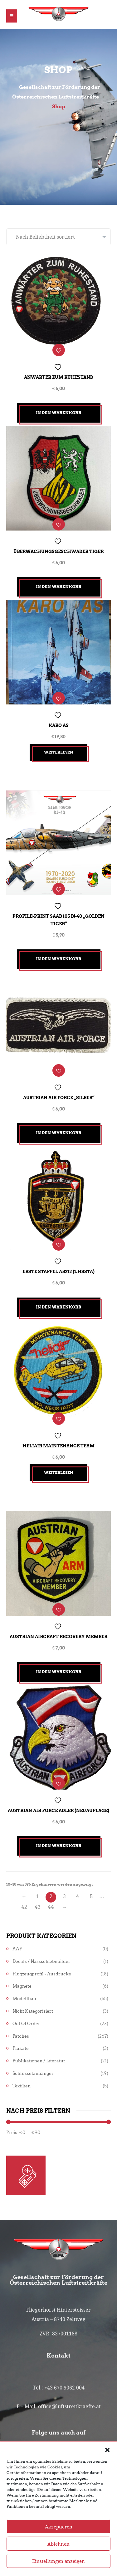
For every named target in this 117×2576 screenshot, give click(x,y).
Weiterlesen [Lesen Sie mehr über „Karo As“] (58, 752)
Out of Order (26, 2023)
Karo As (59, 725)
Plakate (20, 2048)
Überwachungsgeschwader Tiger (58, 551)
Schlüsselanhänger (33, 2073)
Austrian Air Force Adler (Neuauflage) (58, 1810)
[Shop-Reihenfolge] (58, 236)
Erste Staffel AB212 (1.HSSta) (58, 1271)
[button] (107, 2466)
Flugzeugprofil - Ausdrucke (41, 1974)
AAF (17, 1949)
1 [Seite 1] (38, 1896)
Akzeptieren (58, 2543)
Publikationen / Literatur (39, 2061)
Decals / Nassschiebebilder (41, 1961)
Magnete (22, 1986)
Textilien (21, 2086)
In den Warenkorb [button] (58, 412)
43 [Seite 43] (38, 1907)
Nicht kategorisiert (32, 2011)
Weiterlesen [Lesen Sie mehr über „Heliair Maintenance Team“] (58, 1472)
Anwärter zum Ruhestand (58, 377)
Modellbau (24, 1998)
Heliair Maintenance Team (58, 1446)
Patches (20, 2036)
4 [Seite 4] (77, 1896)
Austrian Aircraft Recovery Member (58, 1636)
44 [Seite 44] (51, 1907)
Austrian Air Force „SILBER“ (58, 1097)
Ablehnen (58, 2561)
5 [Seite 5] (91, 1896)
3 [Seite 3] (64, 1896)
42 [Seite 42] (24, 1907)
